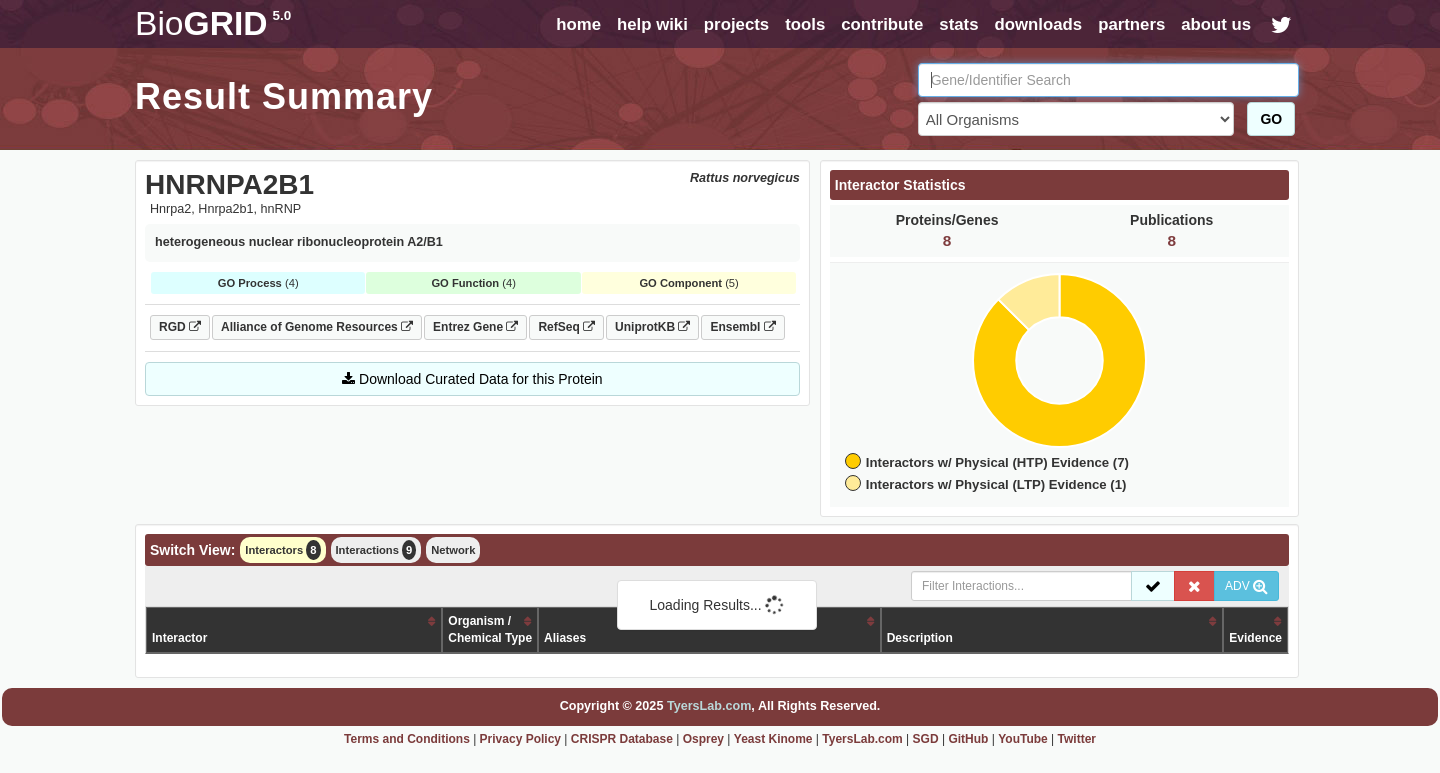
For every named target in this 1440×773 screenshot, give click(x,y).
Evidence (1255, 638)
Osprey (703, 739)
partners (1131, 24)
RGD (180, 327)
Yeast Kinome (773, 739)
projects (736, 24)
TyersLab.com (709, 706)
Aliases (565, 638)
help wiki (652, 24)
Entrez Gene (475, 327)
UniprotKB (652, 327)
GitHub (968, 739)
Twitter (1077, 739)
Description (920, 638)
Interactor (179, 638)
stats (958, 24)
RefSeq (566, 327)
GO (1271, 119)
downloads (1038, 24)
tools (805, 24)
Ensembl (742, 327)
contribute (882, 24)
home (578, 24)
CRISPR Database (622, 739)
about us (1216, 24)
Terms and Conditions (407, 739)
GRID (213, 23)
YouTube (1023, 739)
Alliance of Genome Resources (317, 327)
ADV (1246, 586)
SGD (926, 739)
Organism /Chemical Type (490, 629)
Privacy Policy (520, 739)
